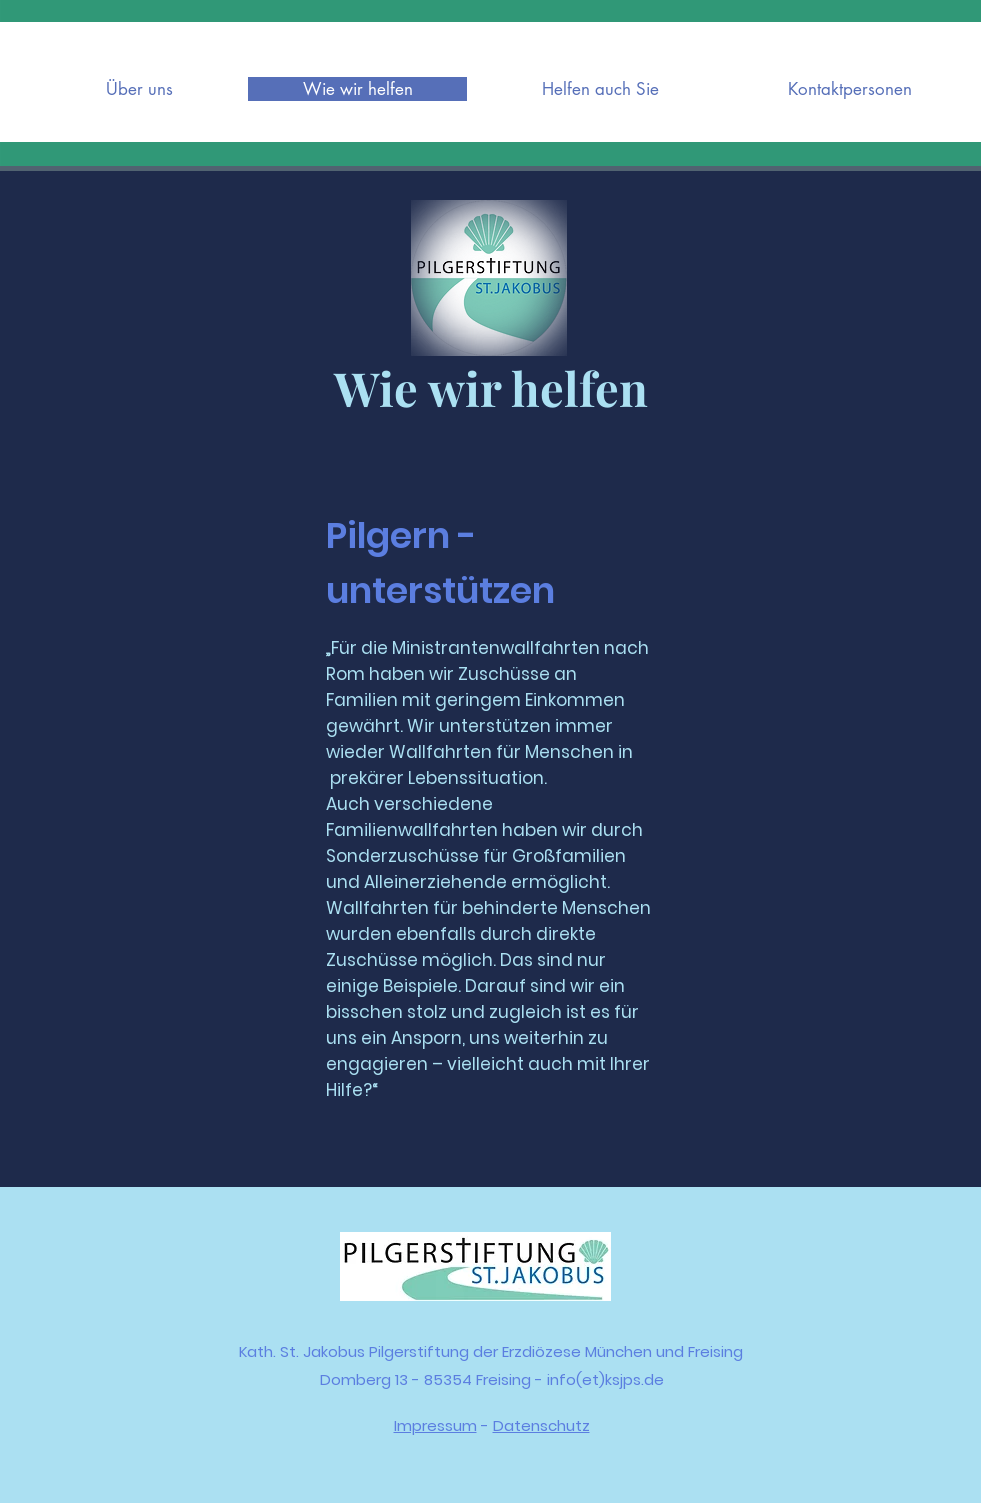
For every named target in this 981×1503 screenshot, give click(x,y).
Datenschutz (541, 1425)
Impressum (435, 1425)
